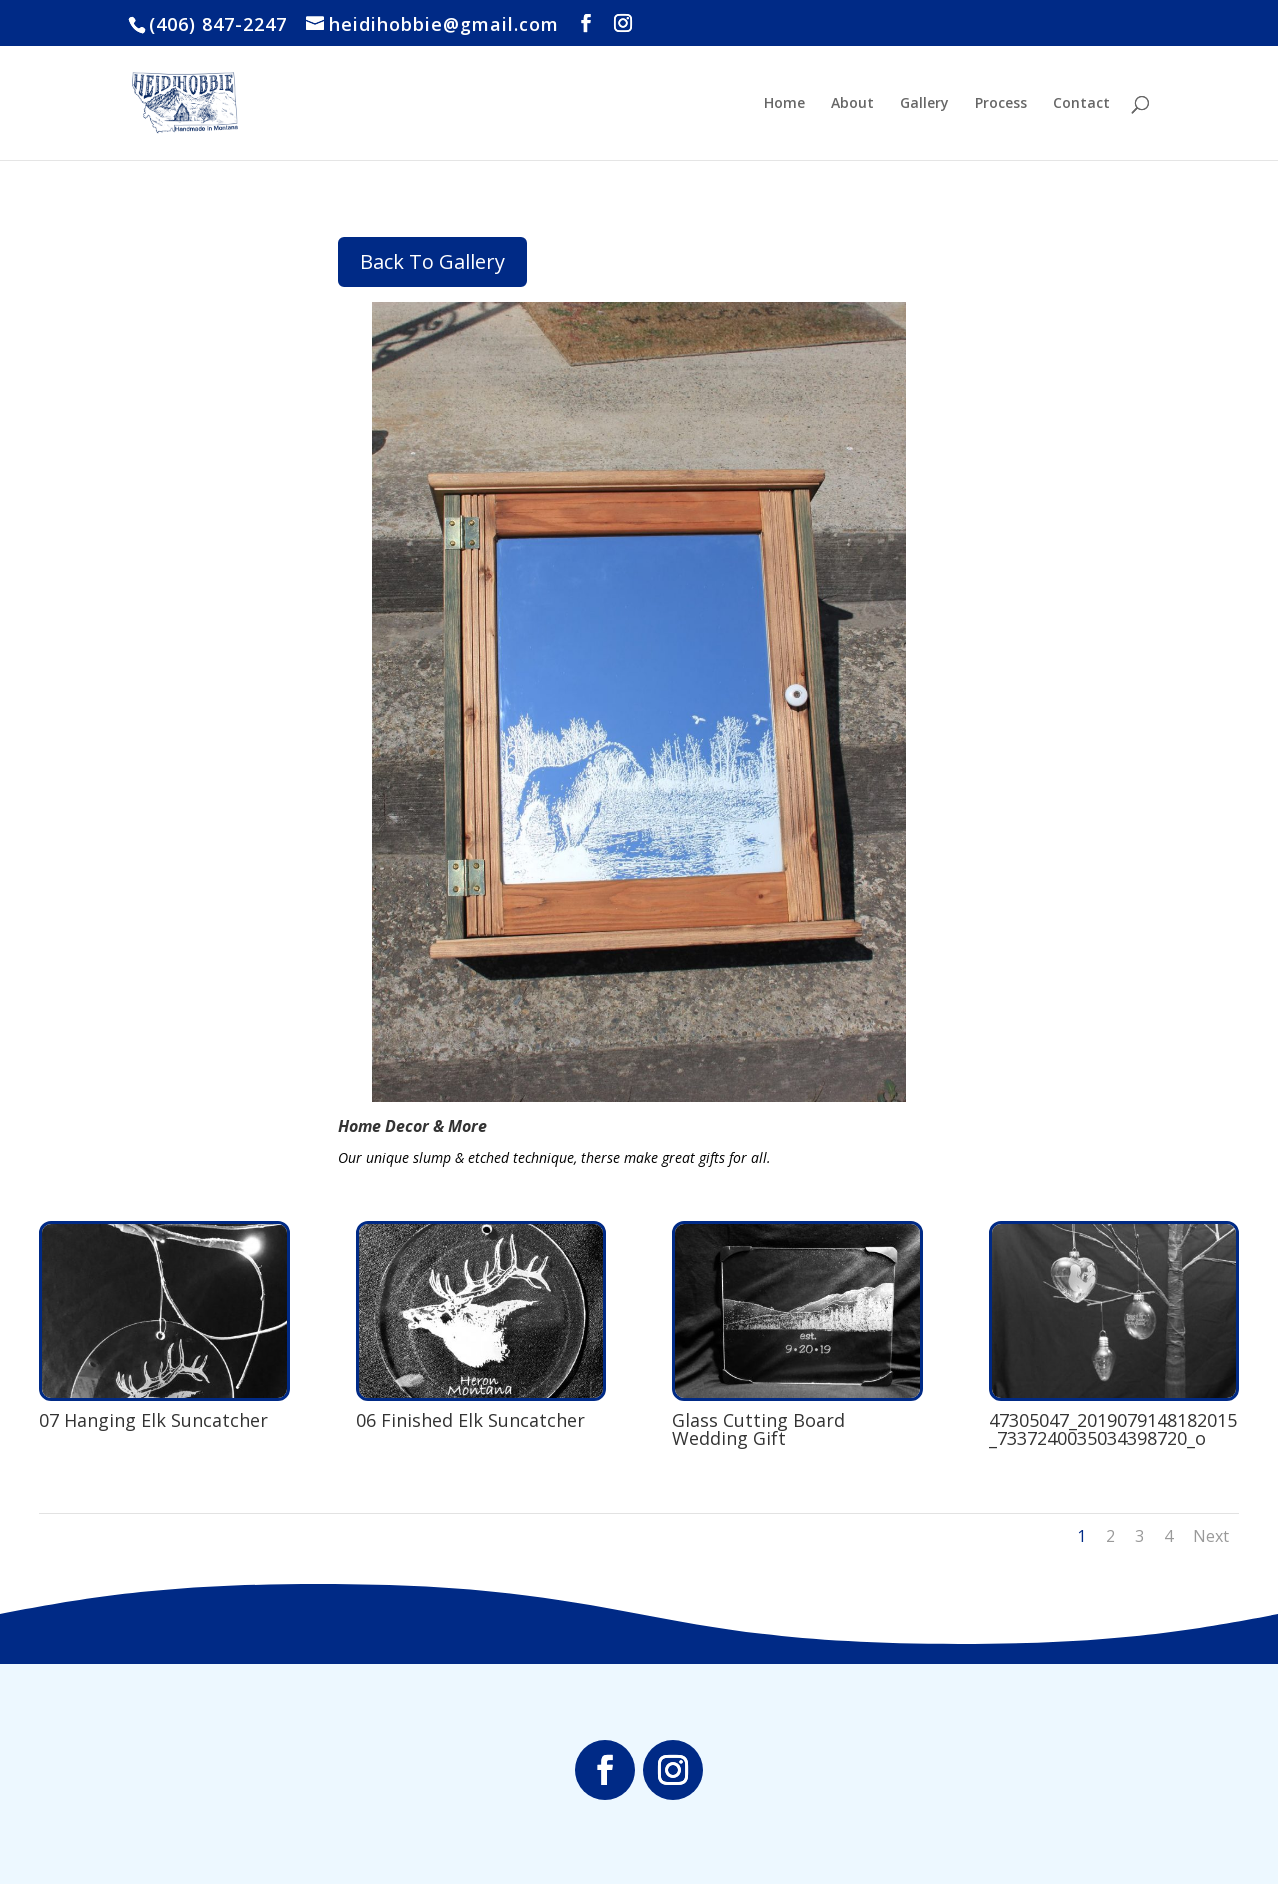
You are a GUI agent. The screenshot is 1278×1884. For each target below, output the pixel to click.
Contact (1081, 104)
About (852, 104)
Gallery (924, 104)
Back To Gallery (432, 261)
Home (784, 104)
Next (1211, 1536)
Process (1001, 104)
